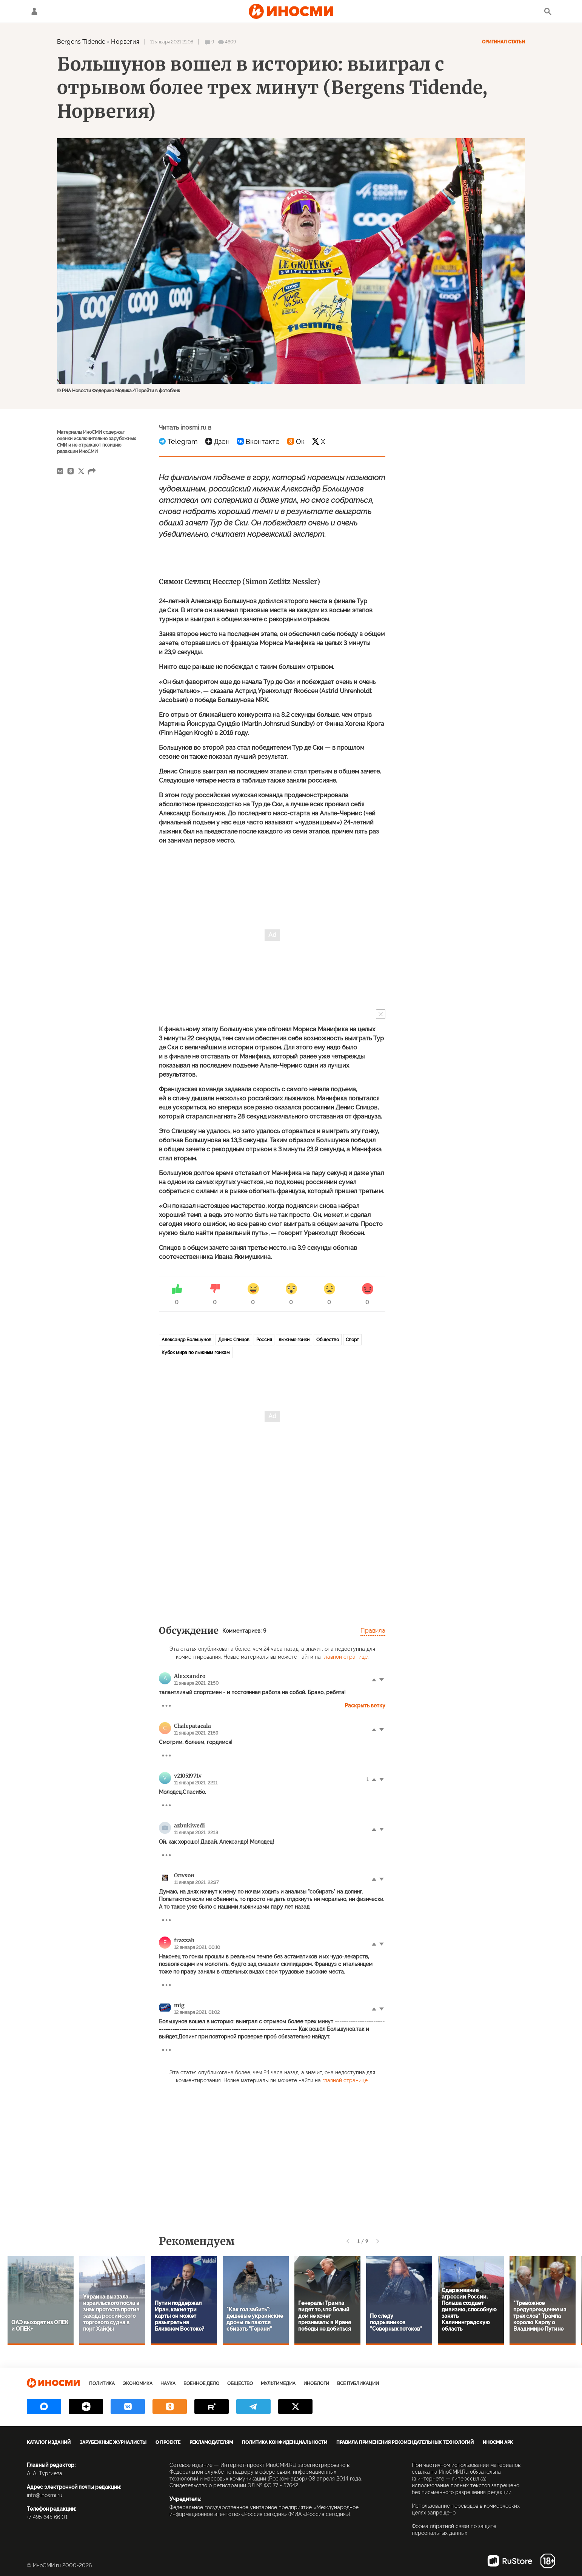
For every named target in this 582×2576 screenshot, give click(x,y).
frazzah (184, 1940)
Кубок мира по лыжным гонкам (196, 1352)
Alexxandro (189, 1676)
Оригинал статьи (503, 42)
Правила (372, 1630)
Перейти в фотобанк (157, 390)
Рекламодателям (211, 2442)
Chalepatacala (192, 1725)
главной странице (345, 1657)
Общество (327, 1339)
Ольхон (184, 1875)
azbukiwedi (189, 1825)
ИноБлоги (316, 2383)
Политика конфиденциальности (284, 2442)
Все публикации (358, 2383)
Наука (168, 2383)
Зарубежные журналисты (113, 2442)
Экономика (137, 2383)
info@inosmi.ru (44, 2495)
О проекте (168, 2442)
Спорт (352, 1339)
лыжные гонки (294, 1339)
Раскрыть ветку (365, 1705)
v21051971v (188, 1775)
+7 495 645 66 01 (47, 2517)
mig (179, 2005)
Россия (264, 1339)
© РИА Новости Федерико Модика (94, 390)
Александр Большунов (186, 1339)
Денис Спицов (233, 1339)
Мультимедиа (278, 2383)
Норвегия (125, 41)
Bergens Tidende (81, 41)
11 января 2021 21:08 (171, 42)
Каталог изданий (49, 2442)
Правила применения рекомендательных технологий (405, 2442)
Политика (102, 2383)
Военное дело (201, 2383)
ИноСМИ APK (498, 2442)
